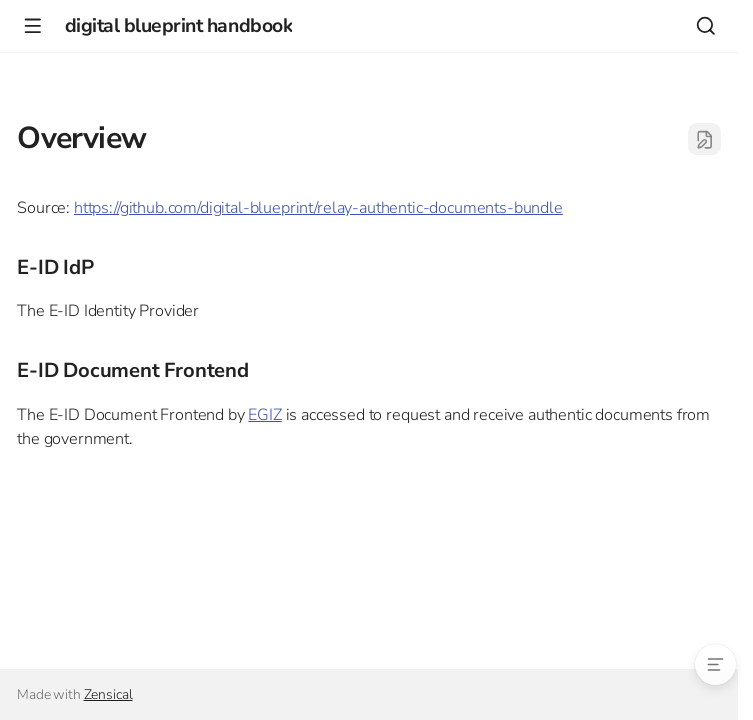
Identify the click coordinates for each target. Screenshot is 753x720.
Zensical (108, 694)
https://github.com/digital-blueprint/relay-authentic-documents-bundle (318, 208)
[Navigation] (32, 25)
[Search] (705, 25)
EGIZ (264, 415)
